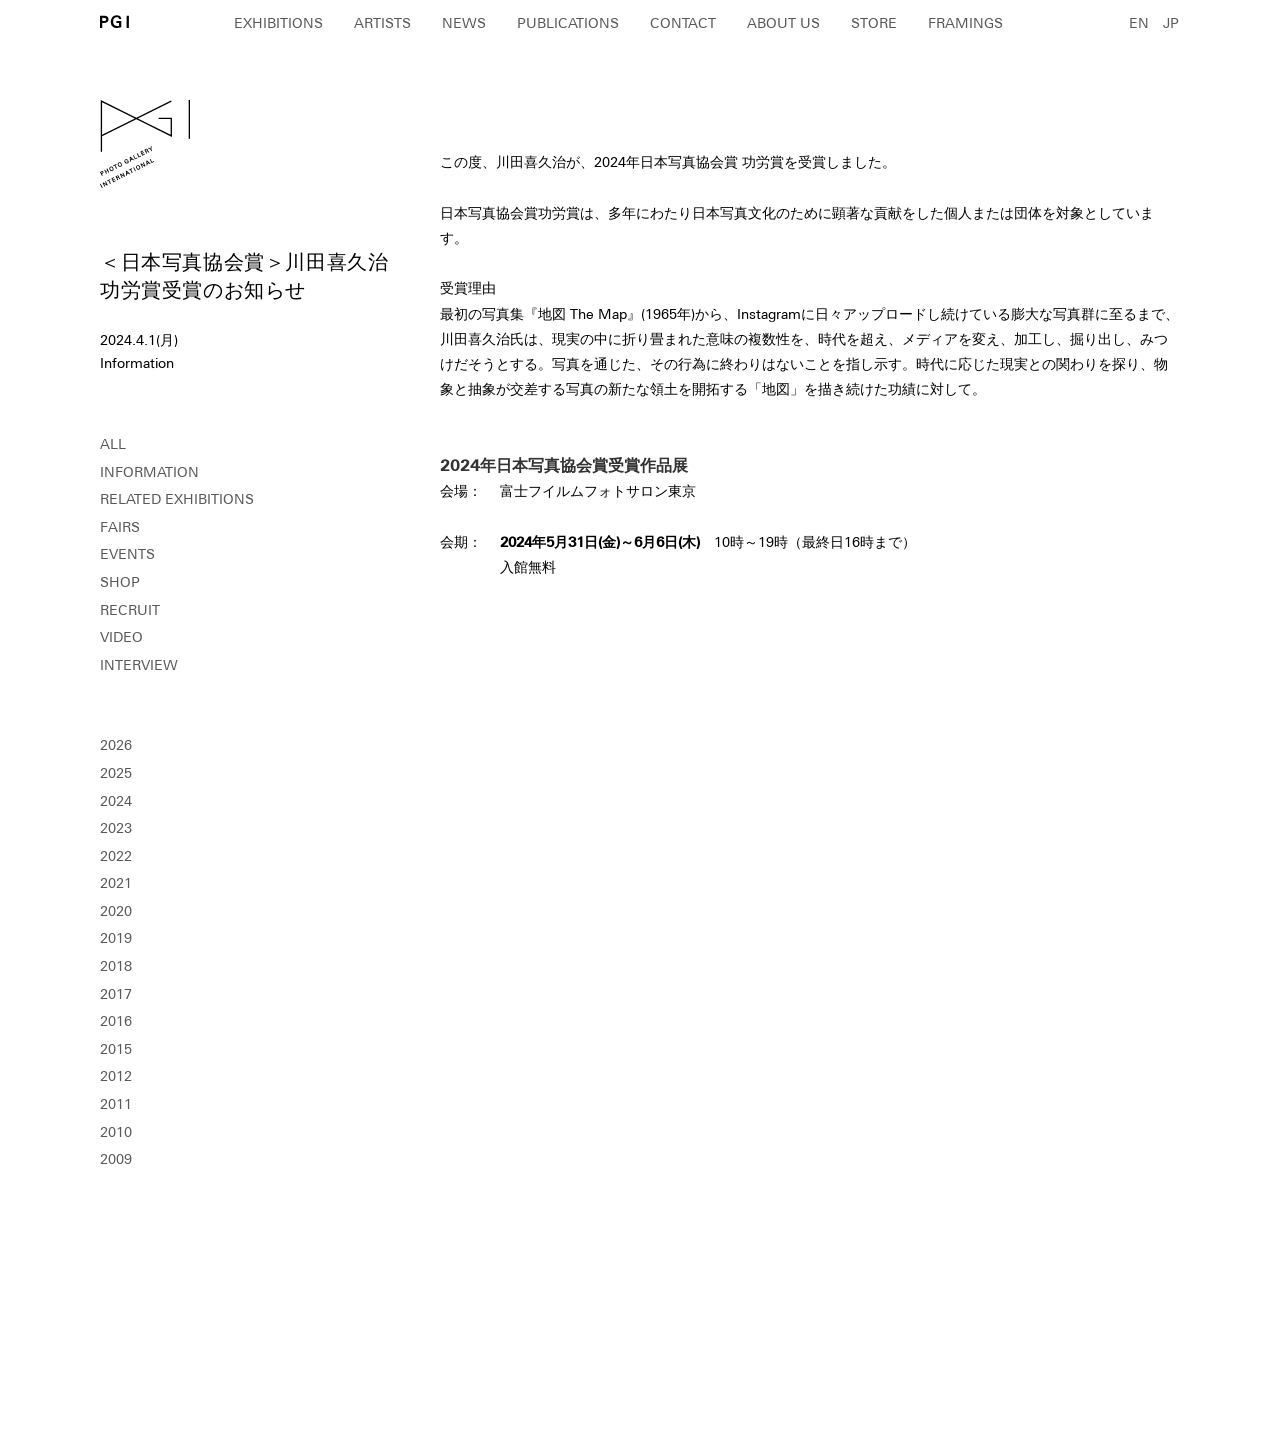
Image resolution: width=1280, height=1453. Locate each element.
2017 (116, 994)
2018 (116, 966)
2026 (116, 745)
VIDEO (121, 637)
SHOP (120, 582)
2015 (116, 1049)
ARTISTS (382, 23)
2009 (116, 1159)
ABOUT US (783, 23)
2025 (116, 773)
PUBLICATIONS (568, 23)
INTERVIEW (139, 665)
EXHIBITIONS (278, 23)
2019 (116, 938)
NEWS (464, 23)
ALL (113, 444)
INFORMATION (149, 472)
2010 (116, 1132)
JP (1171, 23)
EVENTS (127, 554)
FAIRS (120, 527)
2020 (116, 911)
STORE (874, 23)
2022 (116, 856)
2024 (116, 801)
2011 (116, 1104)
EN (1139, 23)
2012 (116, 1076)
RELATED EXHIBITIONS (177, 499)
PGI (114, 21)
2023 (116, 828)
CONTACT (683, 23)
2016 (116, 1021)
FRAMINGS (965, 23)
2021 (116, 883)
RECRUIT (130, 610)
